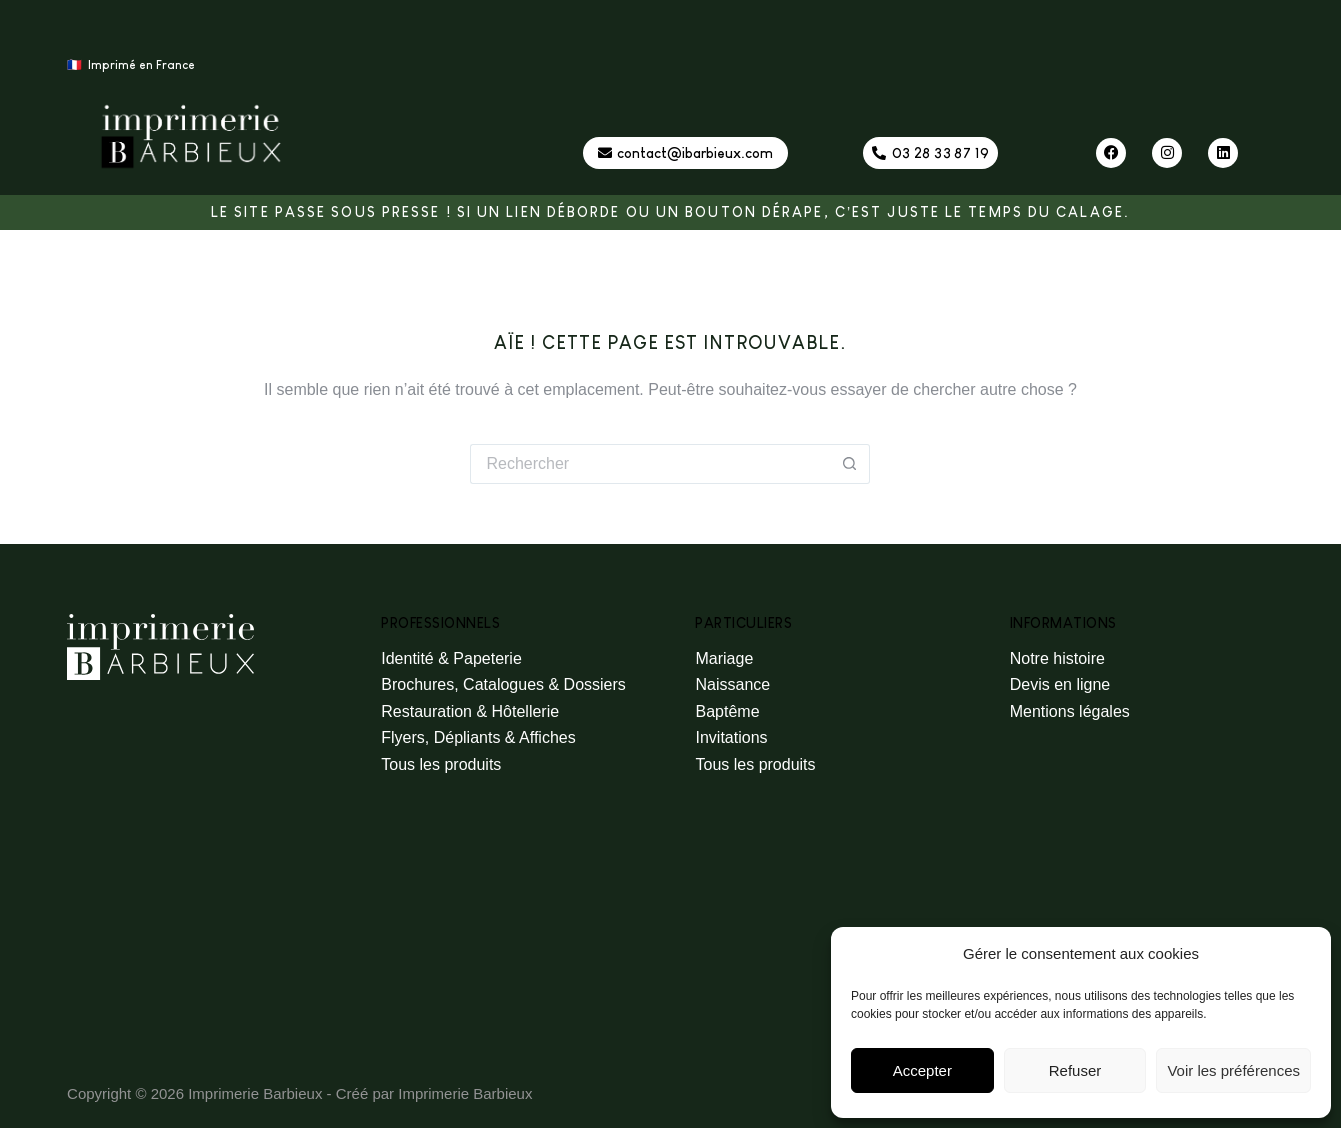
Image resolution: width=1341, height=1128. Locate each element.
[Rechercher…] (650, 464)
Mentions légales (1070, 711)
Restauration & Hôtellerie (470, 711)
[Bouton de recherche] (850, 464)
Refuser (1075, 1070)
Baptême (727, 711)
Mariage (724, 658)
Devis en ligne (1060, 684)
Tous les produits (441, 764)
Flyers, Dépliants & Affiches (478, 737)
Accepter (922, 1070)
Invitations (731, 737)
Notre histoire (1057, 658)
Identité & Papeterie (451, 658)
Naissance (732, 684)
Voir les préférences (1233, 1070)
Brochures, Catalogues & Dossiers (503, 684)
